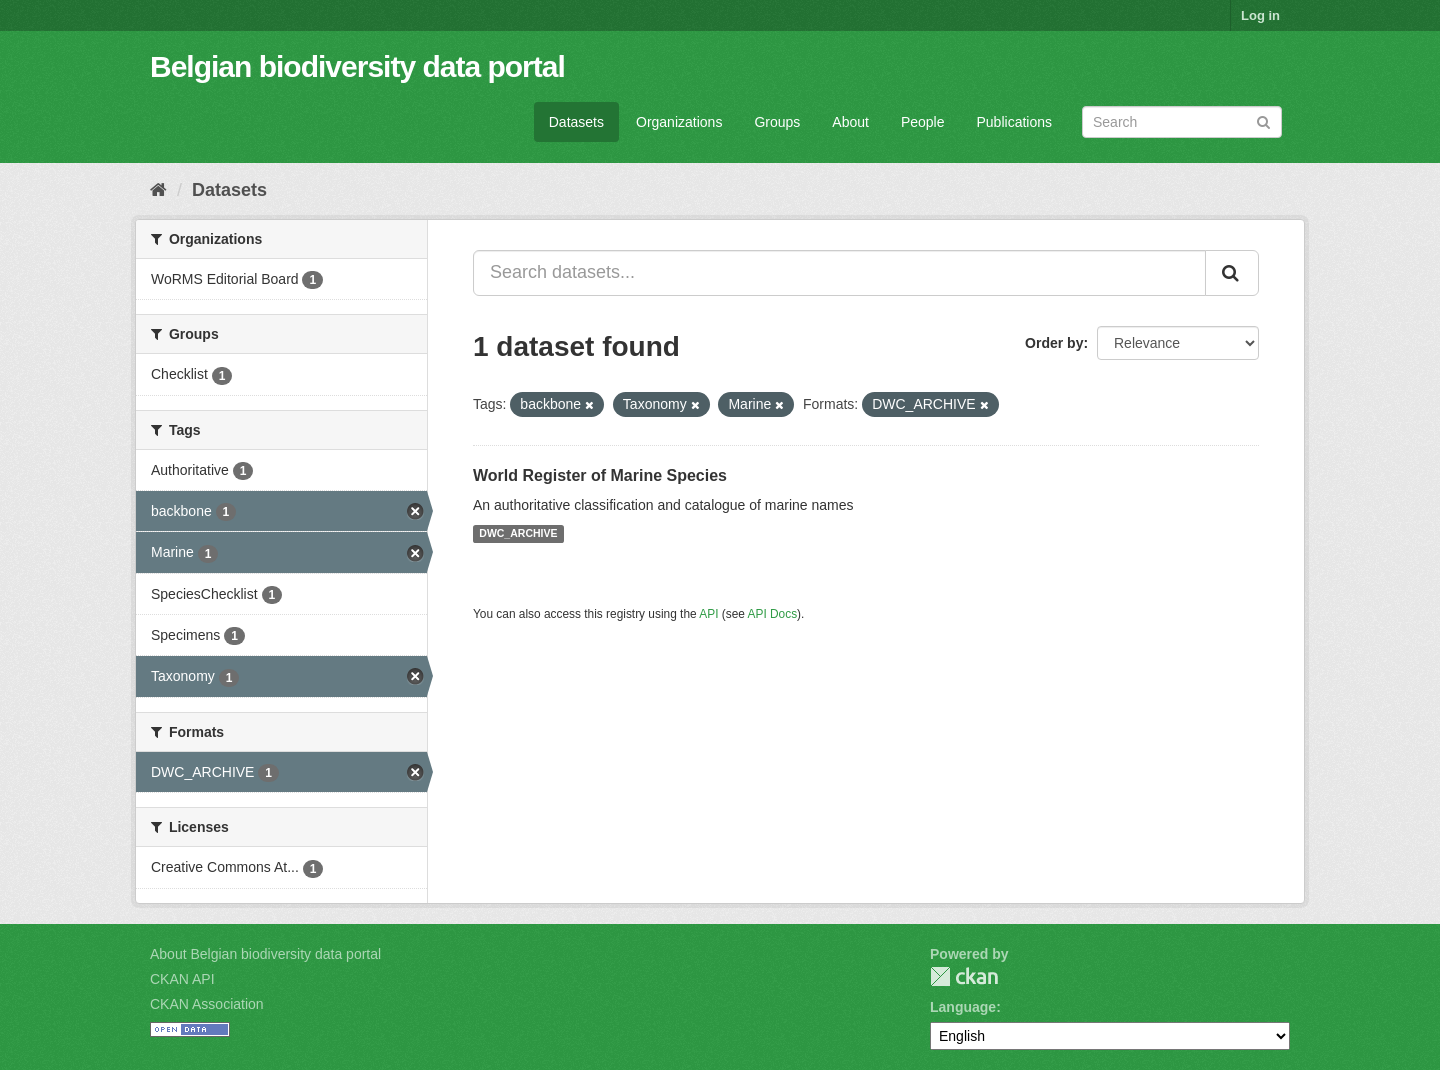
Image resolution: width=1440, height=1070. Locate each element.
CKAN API (182, 979)
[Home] (158, 190)
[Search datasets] (1182, 122)
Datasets (576, 122)
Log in (1260, 15)
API (708, 614)
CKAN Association (207, 1004)
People (923, 122)
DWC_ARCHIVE (518, 534)
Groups (777, 122)
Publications (1015, 122)
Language (963, 1007)
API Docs (773, 614)
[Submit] (1263, 120)
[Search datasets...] (839, 273)
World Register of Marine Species (600, 475)
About (850, 122)
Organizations (679, 122)
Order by (1054, 343)
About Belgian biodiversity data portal (265, 954)
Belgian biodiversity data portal (357, 66)
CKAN (964, 976)
